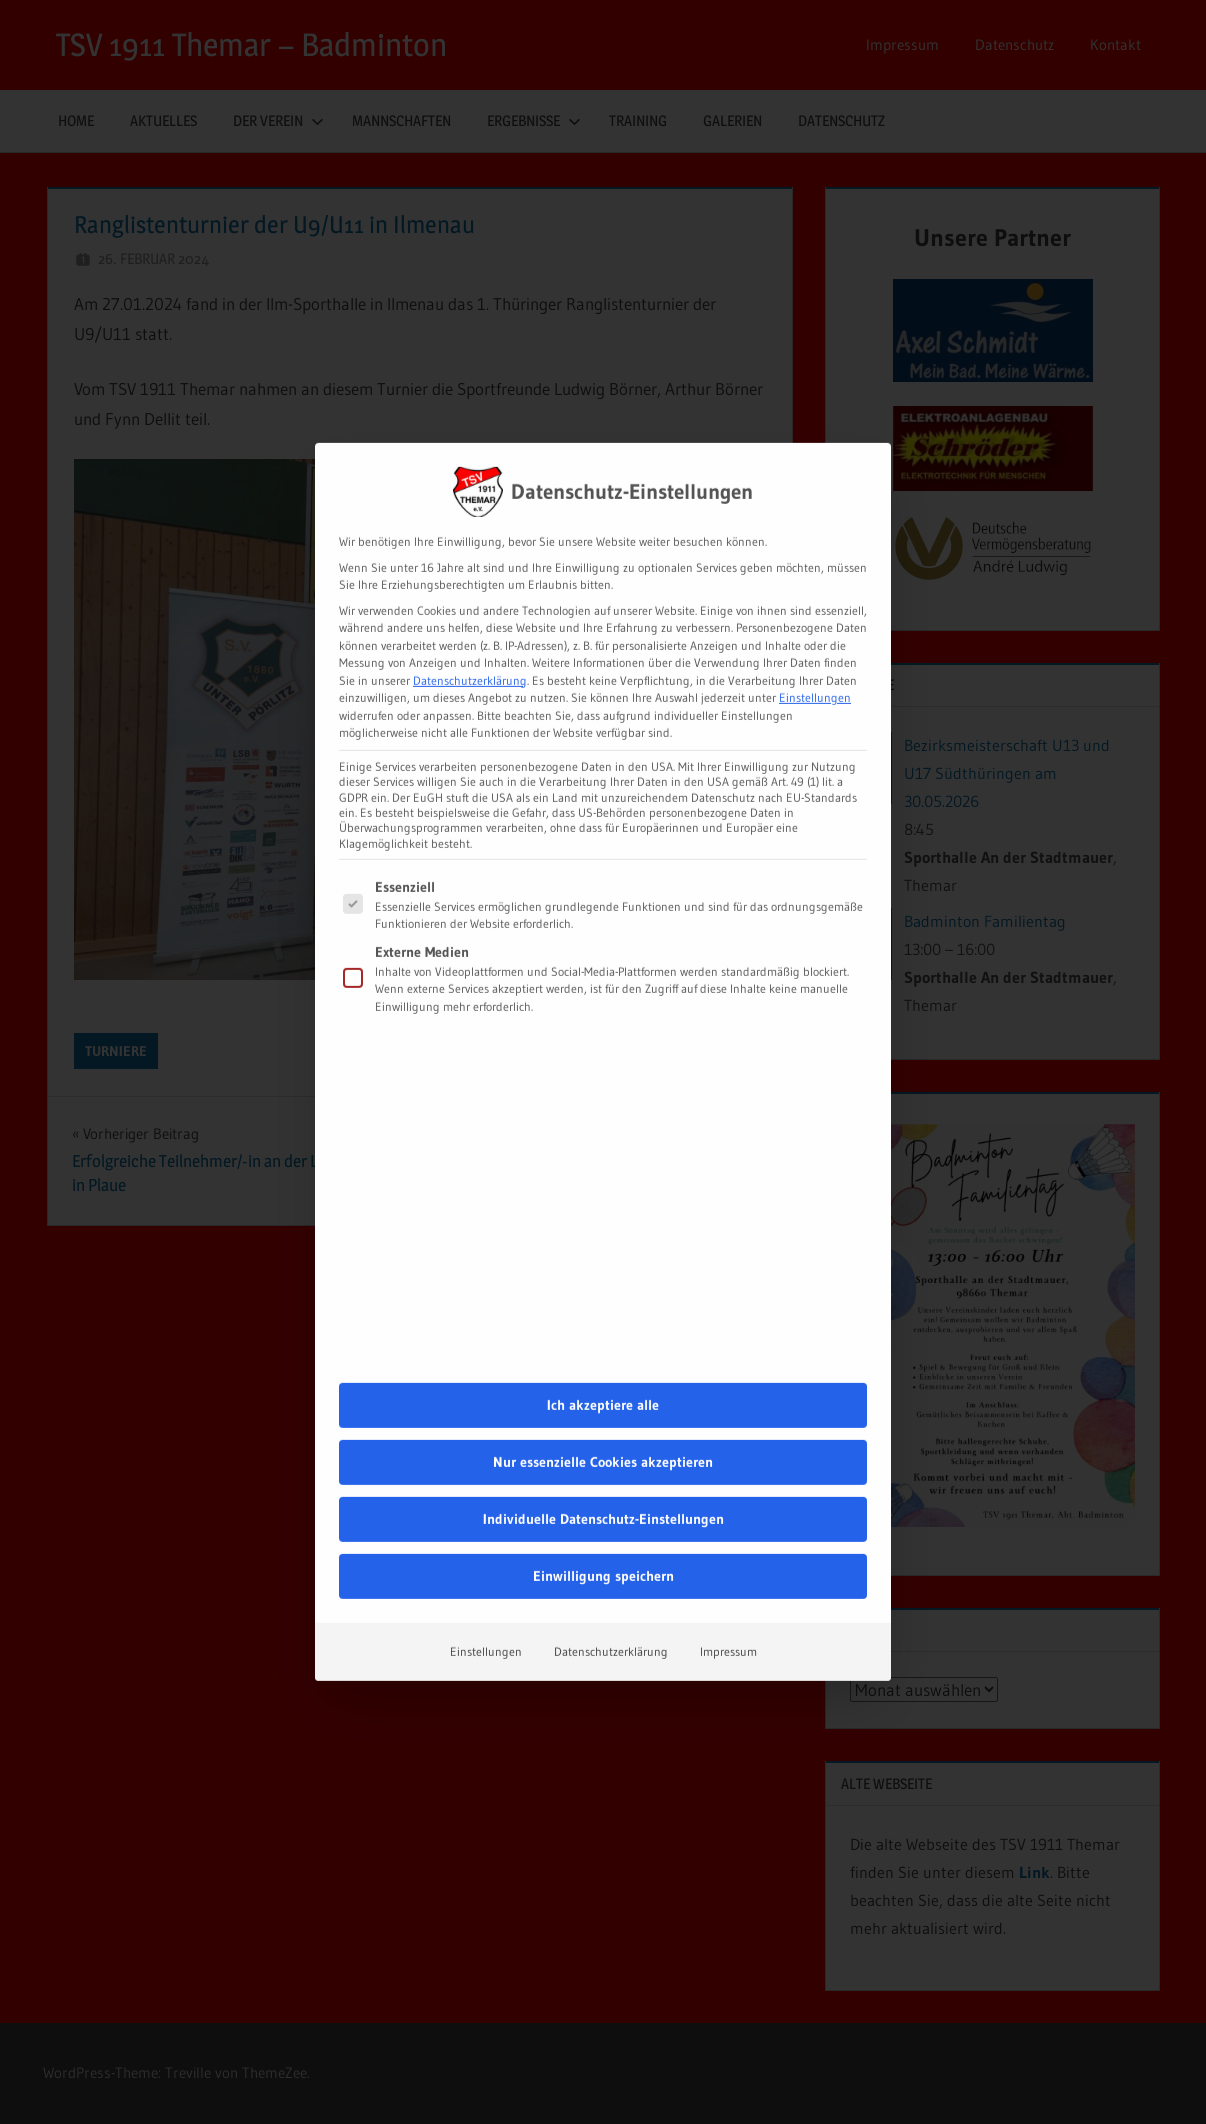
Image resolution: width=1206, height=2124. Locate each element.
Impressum (728, 1495)
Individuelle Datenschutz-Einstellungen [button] (603, 1363)
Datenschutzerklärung (470, 524)
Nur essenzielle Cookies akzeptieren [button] (603, 1306)
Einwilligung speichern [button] (603, 1420)
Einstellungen (486, 1495)
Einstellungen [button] (815, 541)
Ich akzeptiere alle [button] (603, 1249)
